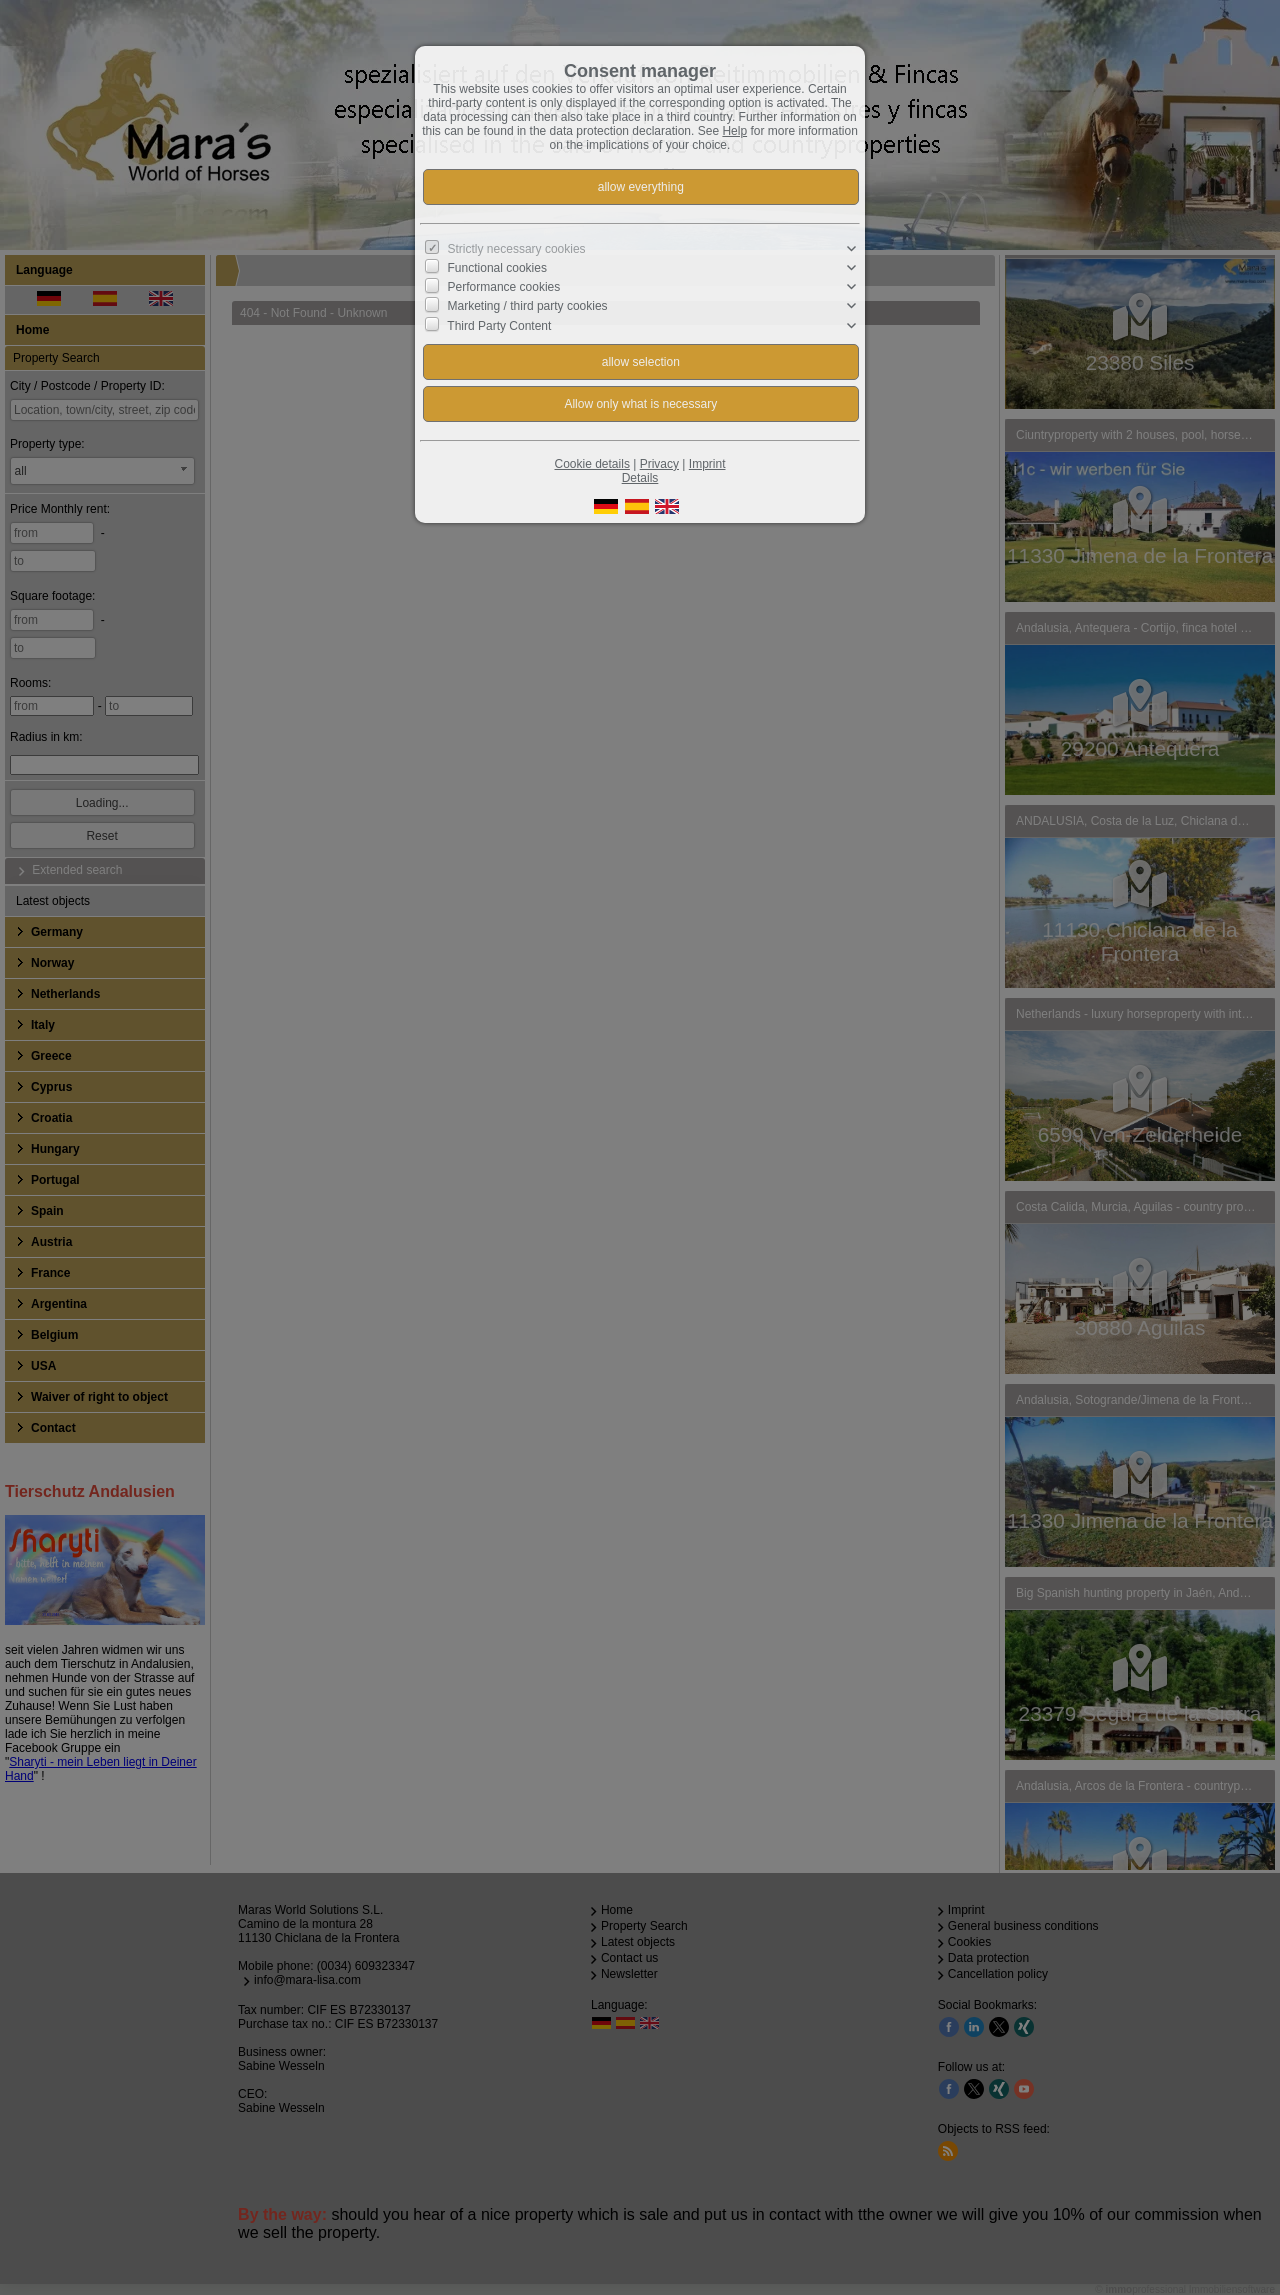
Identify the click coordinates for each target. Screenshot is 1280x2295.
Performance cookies (504, 287)
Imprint (707, 464)
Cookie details (592, 464)
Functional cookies (497, 268)
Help (734, 131)
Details (640, 478)
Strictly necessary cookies (517, 249)
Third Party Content (499, 325)
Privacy (659, 464)
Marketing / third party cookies (528, 306)
